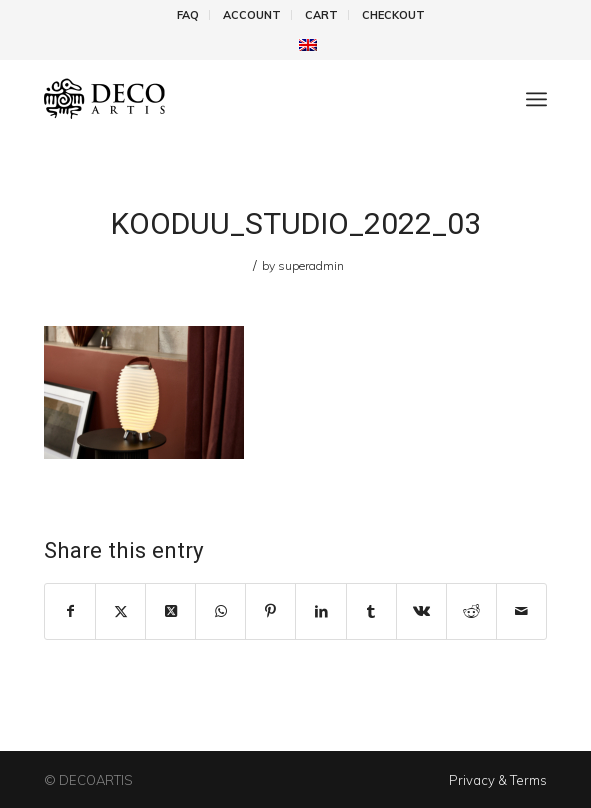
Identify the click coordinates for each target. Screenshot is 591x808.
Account (252, 15)
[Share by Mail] (521, 611)
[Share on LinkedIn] (320, 611)
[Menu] (536, 99)
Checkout (393, 15)
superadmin (311, 265)
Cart (321, 15)
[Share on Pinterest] (270, 611)
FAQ (188, 15)
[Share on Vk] (421, 611)
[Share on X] (120, 611)
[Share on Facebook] (70, 611)
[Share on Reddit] (471, 611)
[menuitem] (188, 15)
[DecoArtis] (245, 99)
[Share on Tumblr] (371, 611)
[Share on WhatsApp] (220, 611)
